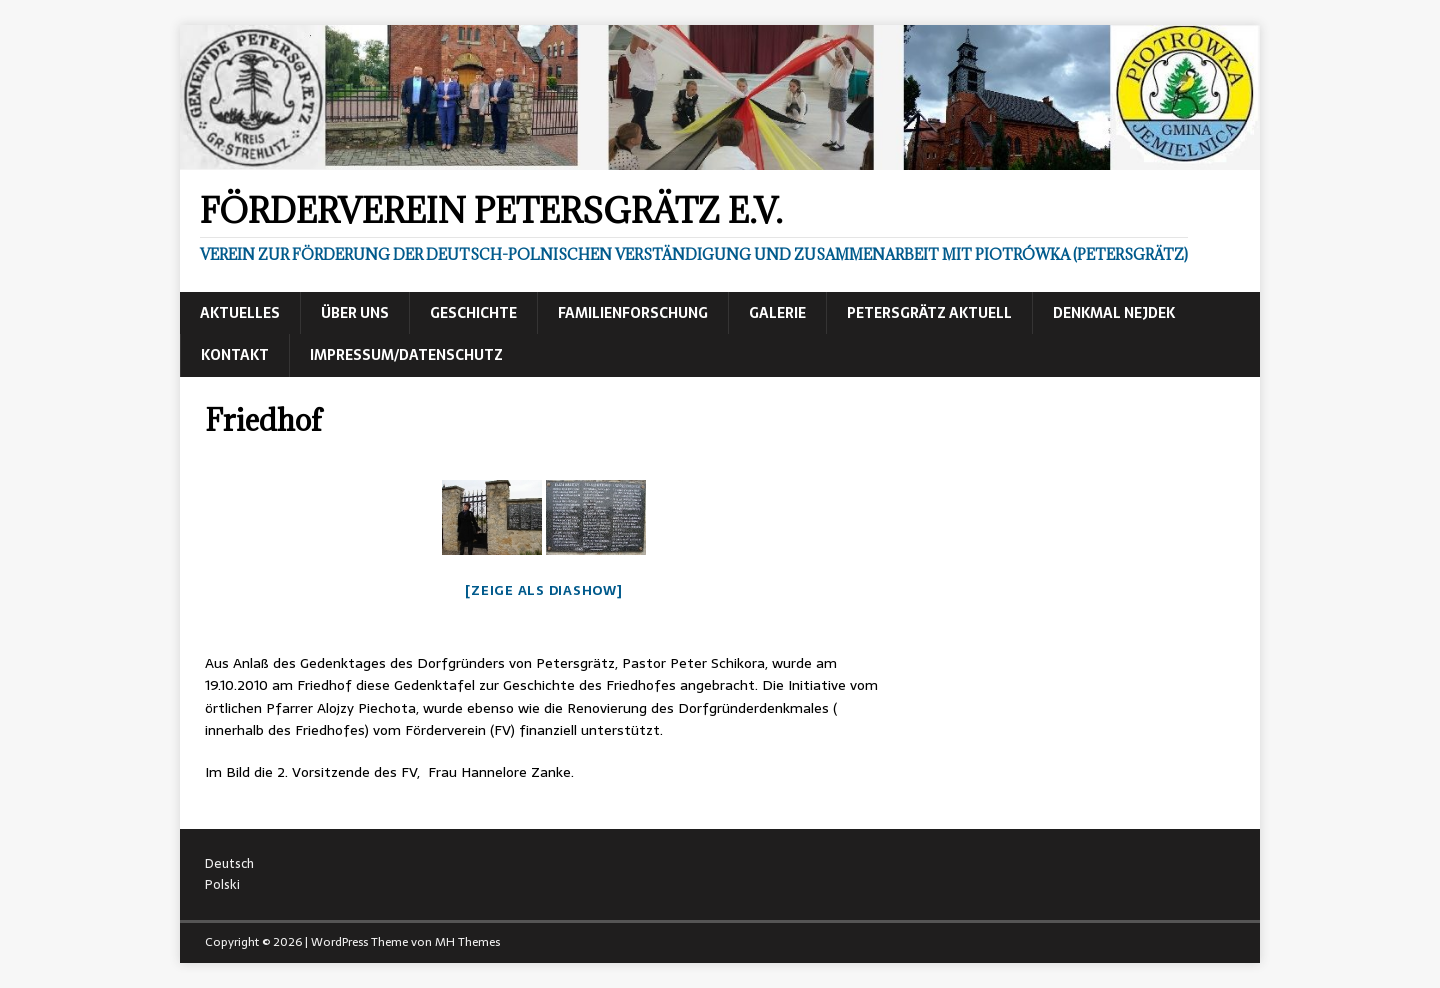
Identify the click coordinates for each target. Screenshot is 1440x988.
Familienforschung (633, 313)
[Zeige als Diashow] (543, 590)
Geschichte (473, 313)
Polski (222, 884)
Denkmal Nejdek (1114, 313)
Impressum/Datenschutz (406, 355)
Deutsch (229, 863)
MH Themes (467, 942)
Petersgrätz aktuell (929, 313)
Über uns (355, 313)
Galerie (777, 313)
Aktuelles (240, 313)
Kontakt (235, 355)
